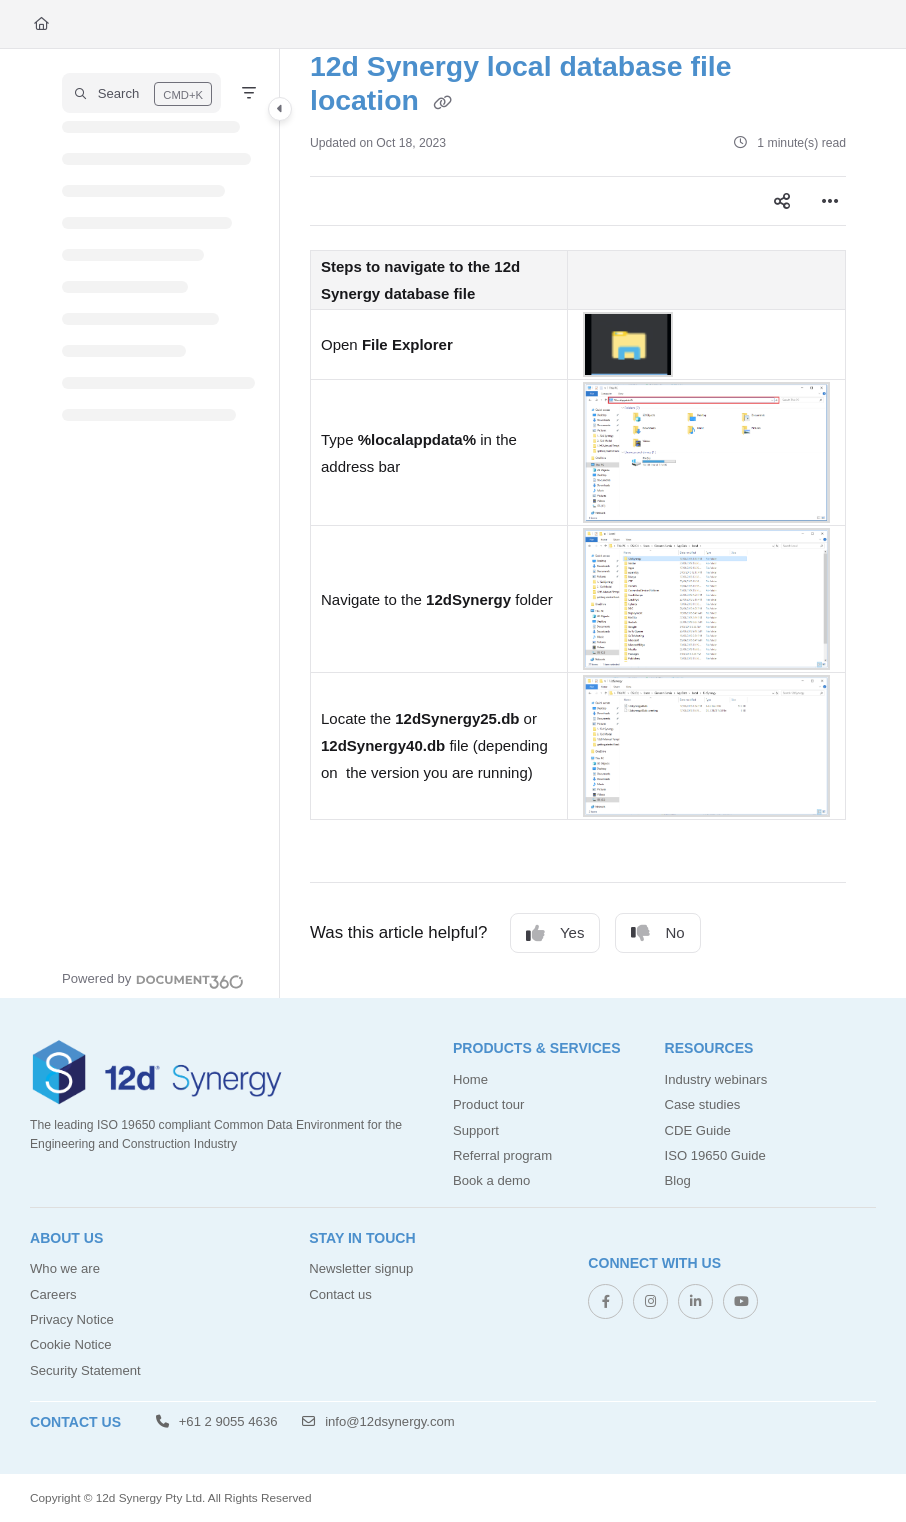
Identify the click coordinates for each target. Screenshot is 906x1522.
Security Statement (85, 1370)
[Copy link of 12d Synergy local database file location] (443, 103)
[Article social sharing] (782, 201)
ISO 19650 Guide (715, 1155)
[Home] (41, 24)
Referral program (502, 1155)
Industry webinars (716, 1079)
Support (476, 1130)
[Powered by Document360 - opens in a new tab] (153, 979)
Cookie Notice (71, 1344)
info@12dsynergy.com (378, 1421)
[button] (141, 93)
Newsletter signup (361, 1268)
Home (470, 1079)
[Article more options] (830, 201)
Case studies (703, 1104)
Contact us (340, 1294)
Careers (53, 1294)
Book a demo (491, 1180)
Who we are (65, 1268)
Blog (678, 1180)
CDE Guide (698, 1130)
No (657, 933)
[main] (578, 523)
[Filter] (249, 93)
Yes (555, 933)
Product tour (488, 1104)
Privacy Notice (72, 1319)
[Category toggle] (280, 109)
